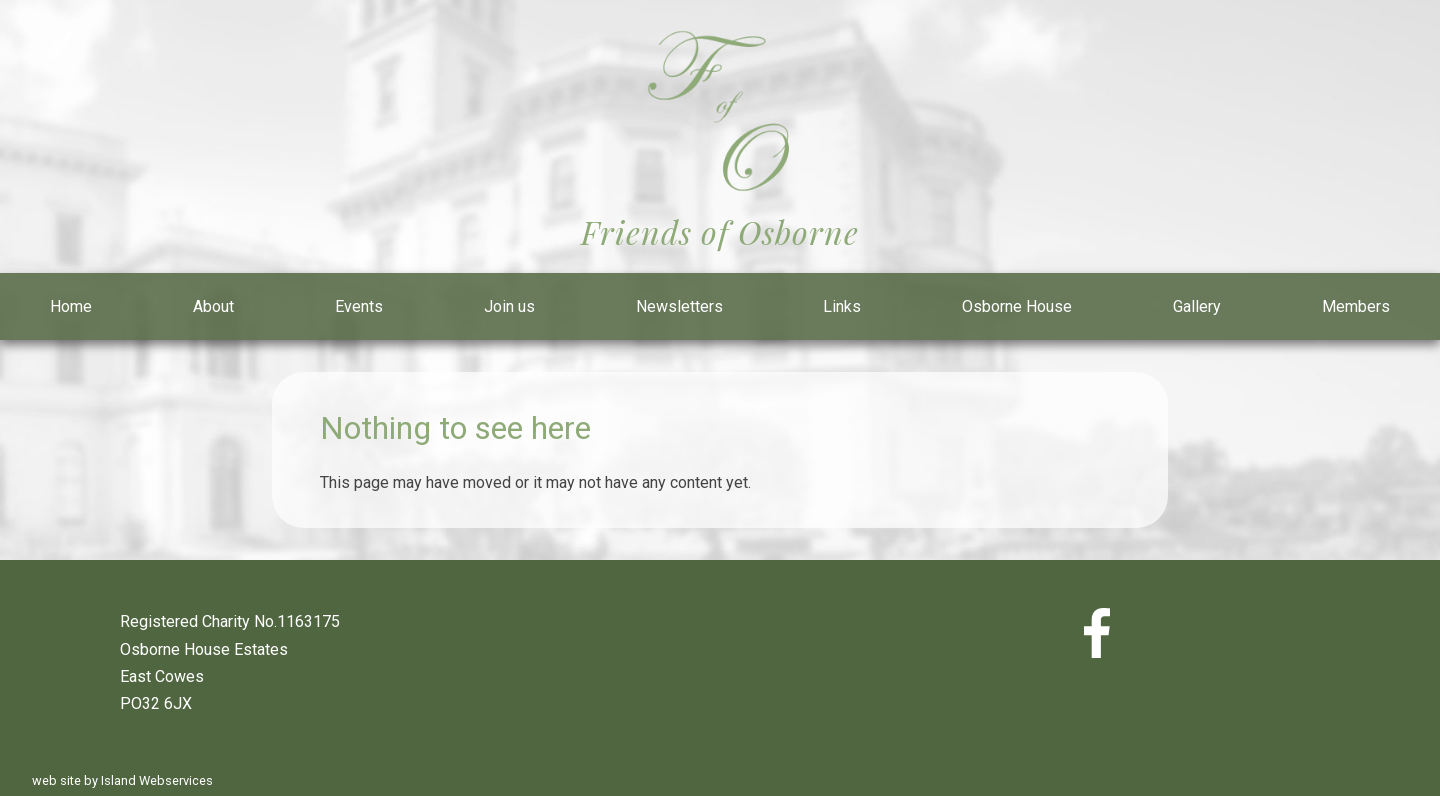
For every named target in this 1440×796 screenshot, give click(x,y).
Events (359, 306)
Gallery (1197, 306)
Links (842, 306)
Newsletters (679, 306)
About (213, 306)
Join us (509, 306)
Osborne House (1017, 306)
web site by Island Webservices (122, 780)
